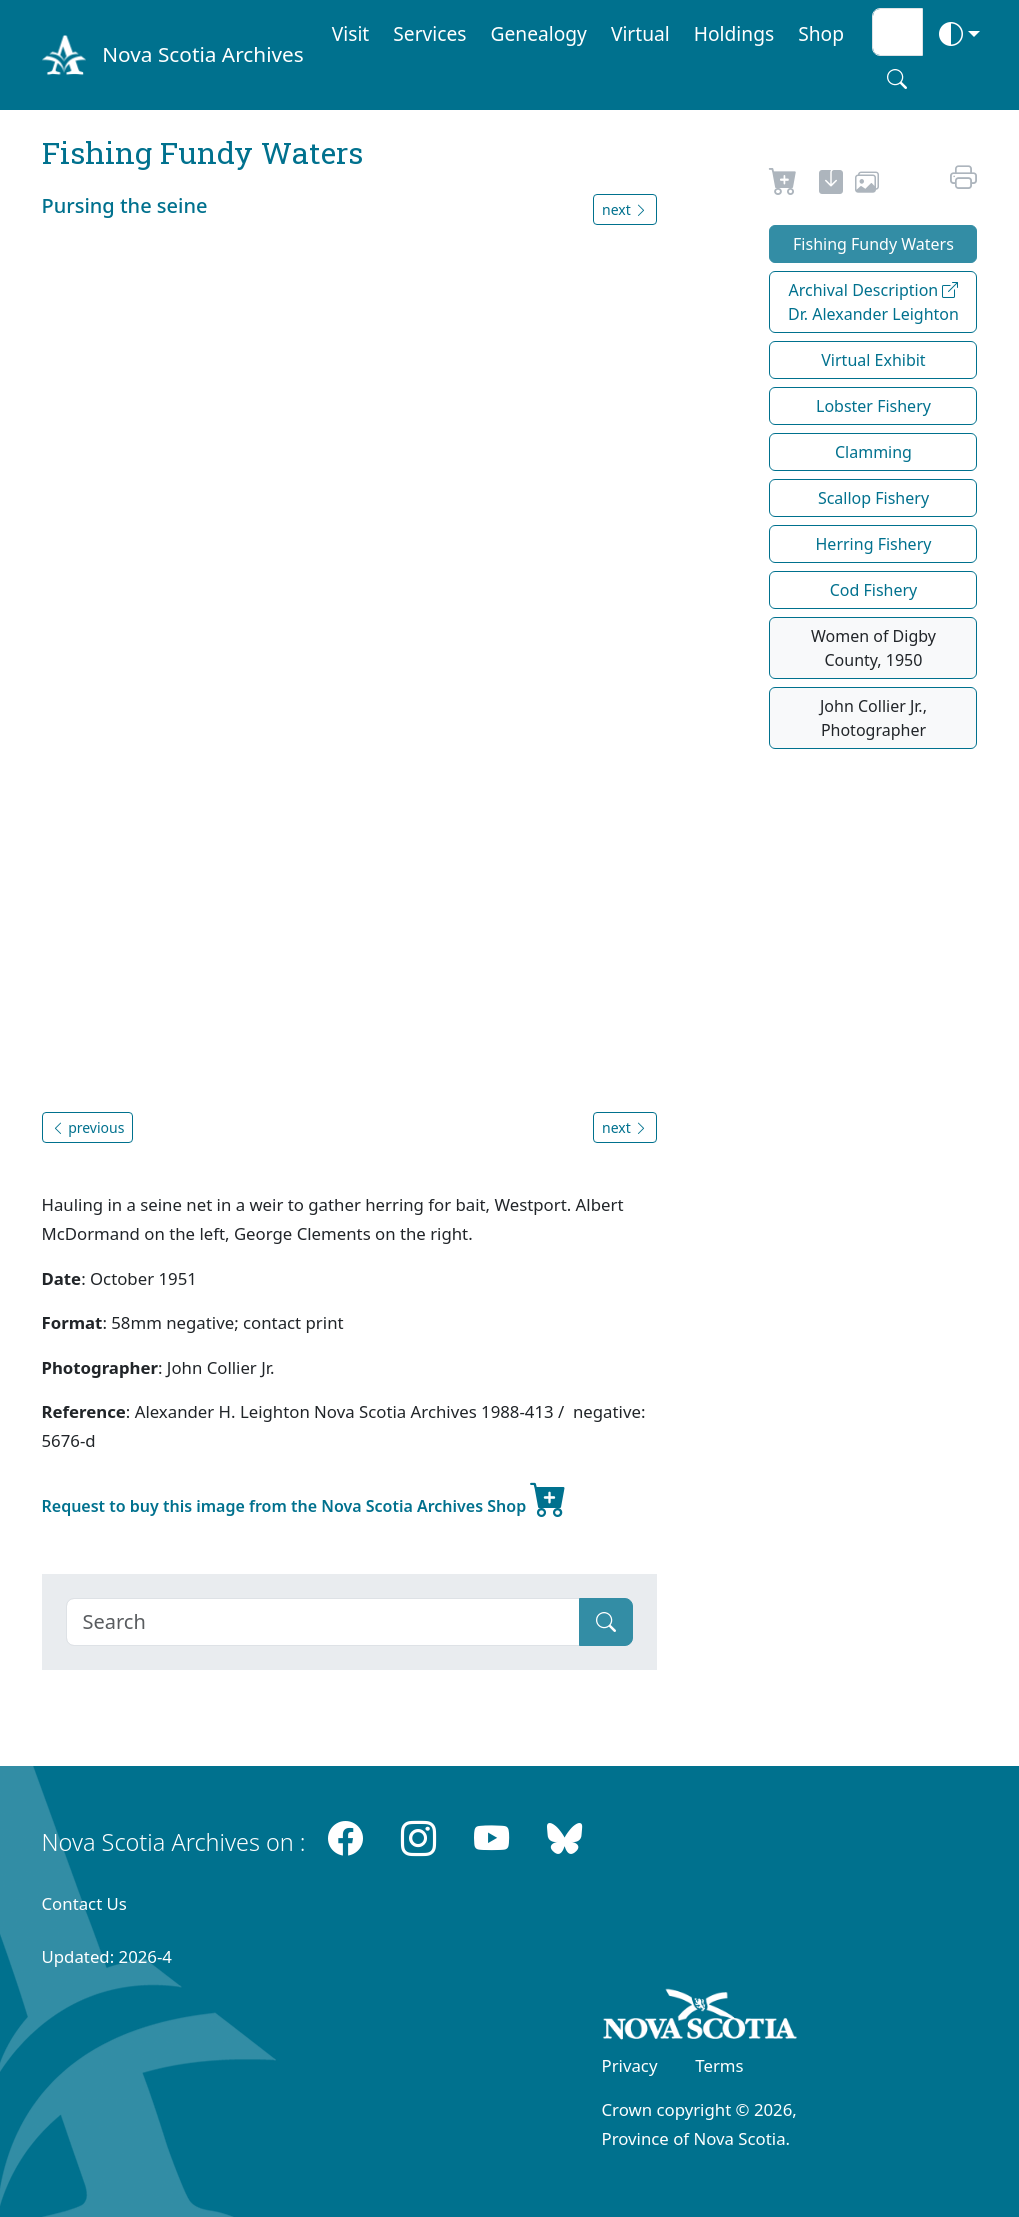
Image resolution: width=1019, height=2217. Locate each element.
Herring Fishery (874, 544)
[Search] (323, 1622)
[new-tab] (831, 185)
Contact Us (84, 1903)
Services (429, 33)
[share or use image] (867, 185)
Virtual (640, 33)
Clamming (873, 452)
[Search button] (897, 79)
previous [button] (88, 1127)
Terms (719, 2065)
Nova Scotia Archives (202, 54)
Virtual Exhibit (873, 360)
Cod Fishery (874, 590)
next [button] (625, 209)
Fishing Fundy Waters (873, 244)
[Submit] (606, 1622)
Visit (351, 33)
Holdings (734, 33)
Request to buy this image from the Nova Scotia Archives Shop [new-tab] (305, 1498)
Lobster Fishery (873, 406)
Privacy (630, 2065)
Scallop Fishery (873, 498)
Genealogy (539, 33)
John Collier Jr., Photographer (873, 718)
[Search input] (897, 32)
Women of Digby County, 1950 (873, 648)
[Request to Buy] (783, 185)
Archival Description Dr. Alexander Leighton (873, 302)
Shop (821, 33)
